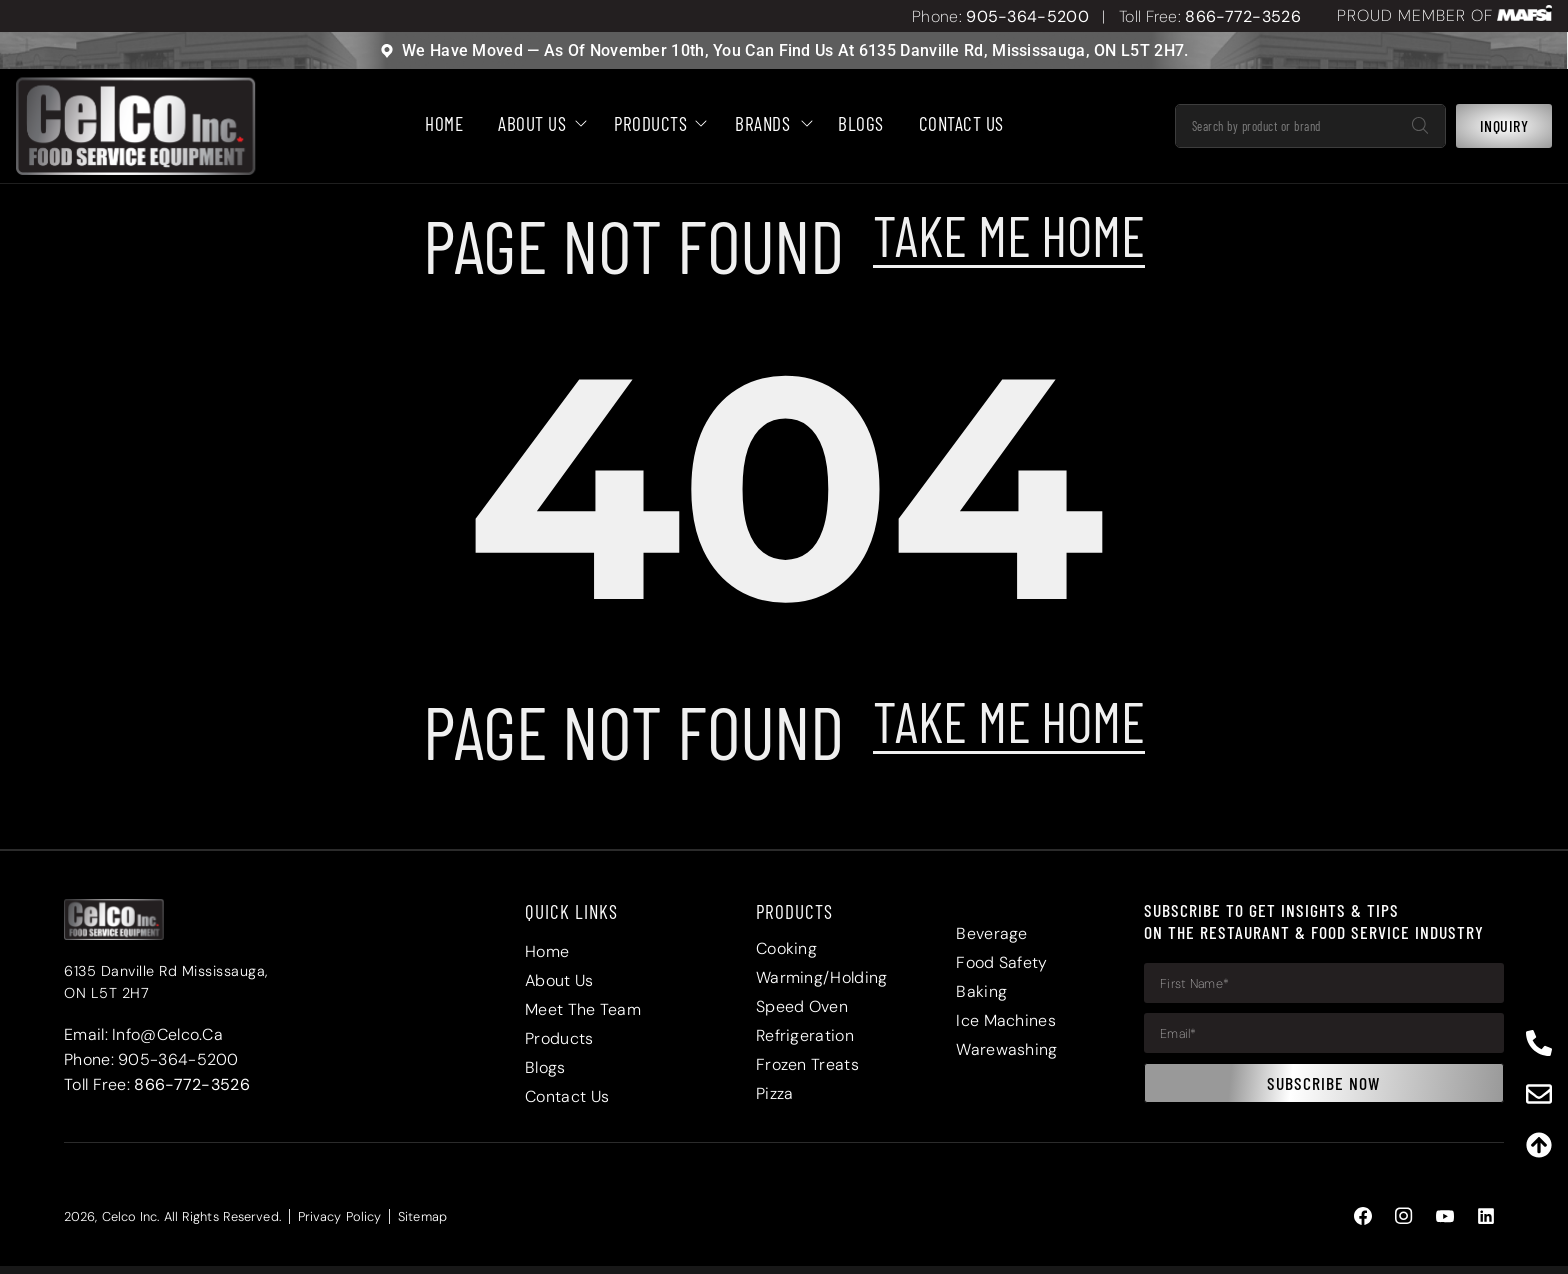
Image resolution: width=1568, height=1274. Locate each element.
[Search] (1420, 126)
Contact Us (961, 124)
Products (657, 124)
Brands (769, 124)
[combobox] (1286, 126)
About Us (538, 124)
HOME (444, 124)
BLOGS (861, 124)
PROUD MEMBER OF (1415, 15)
